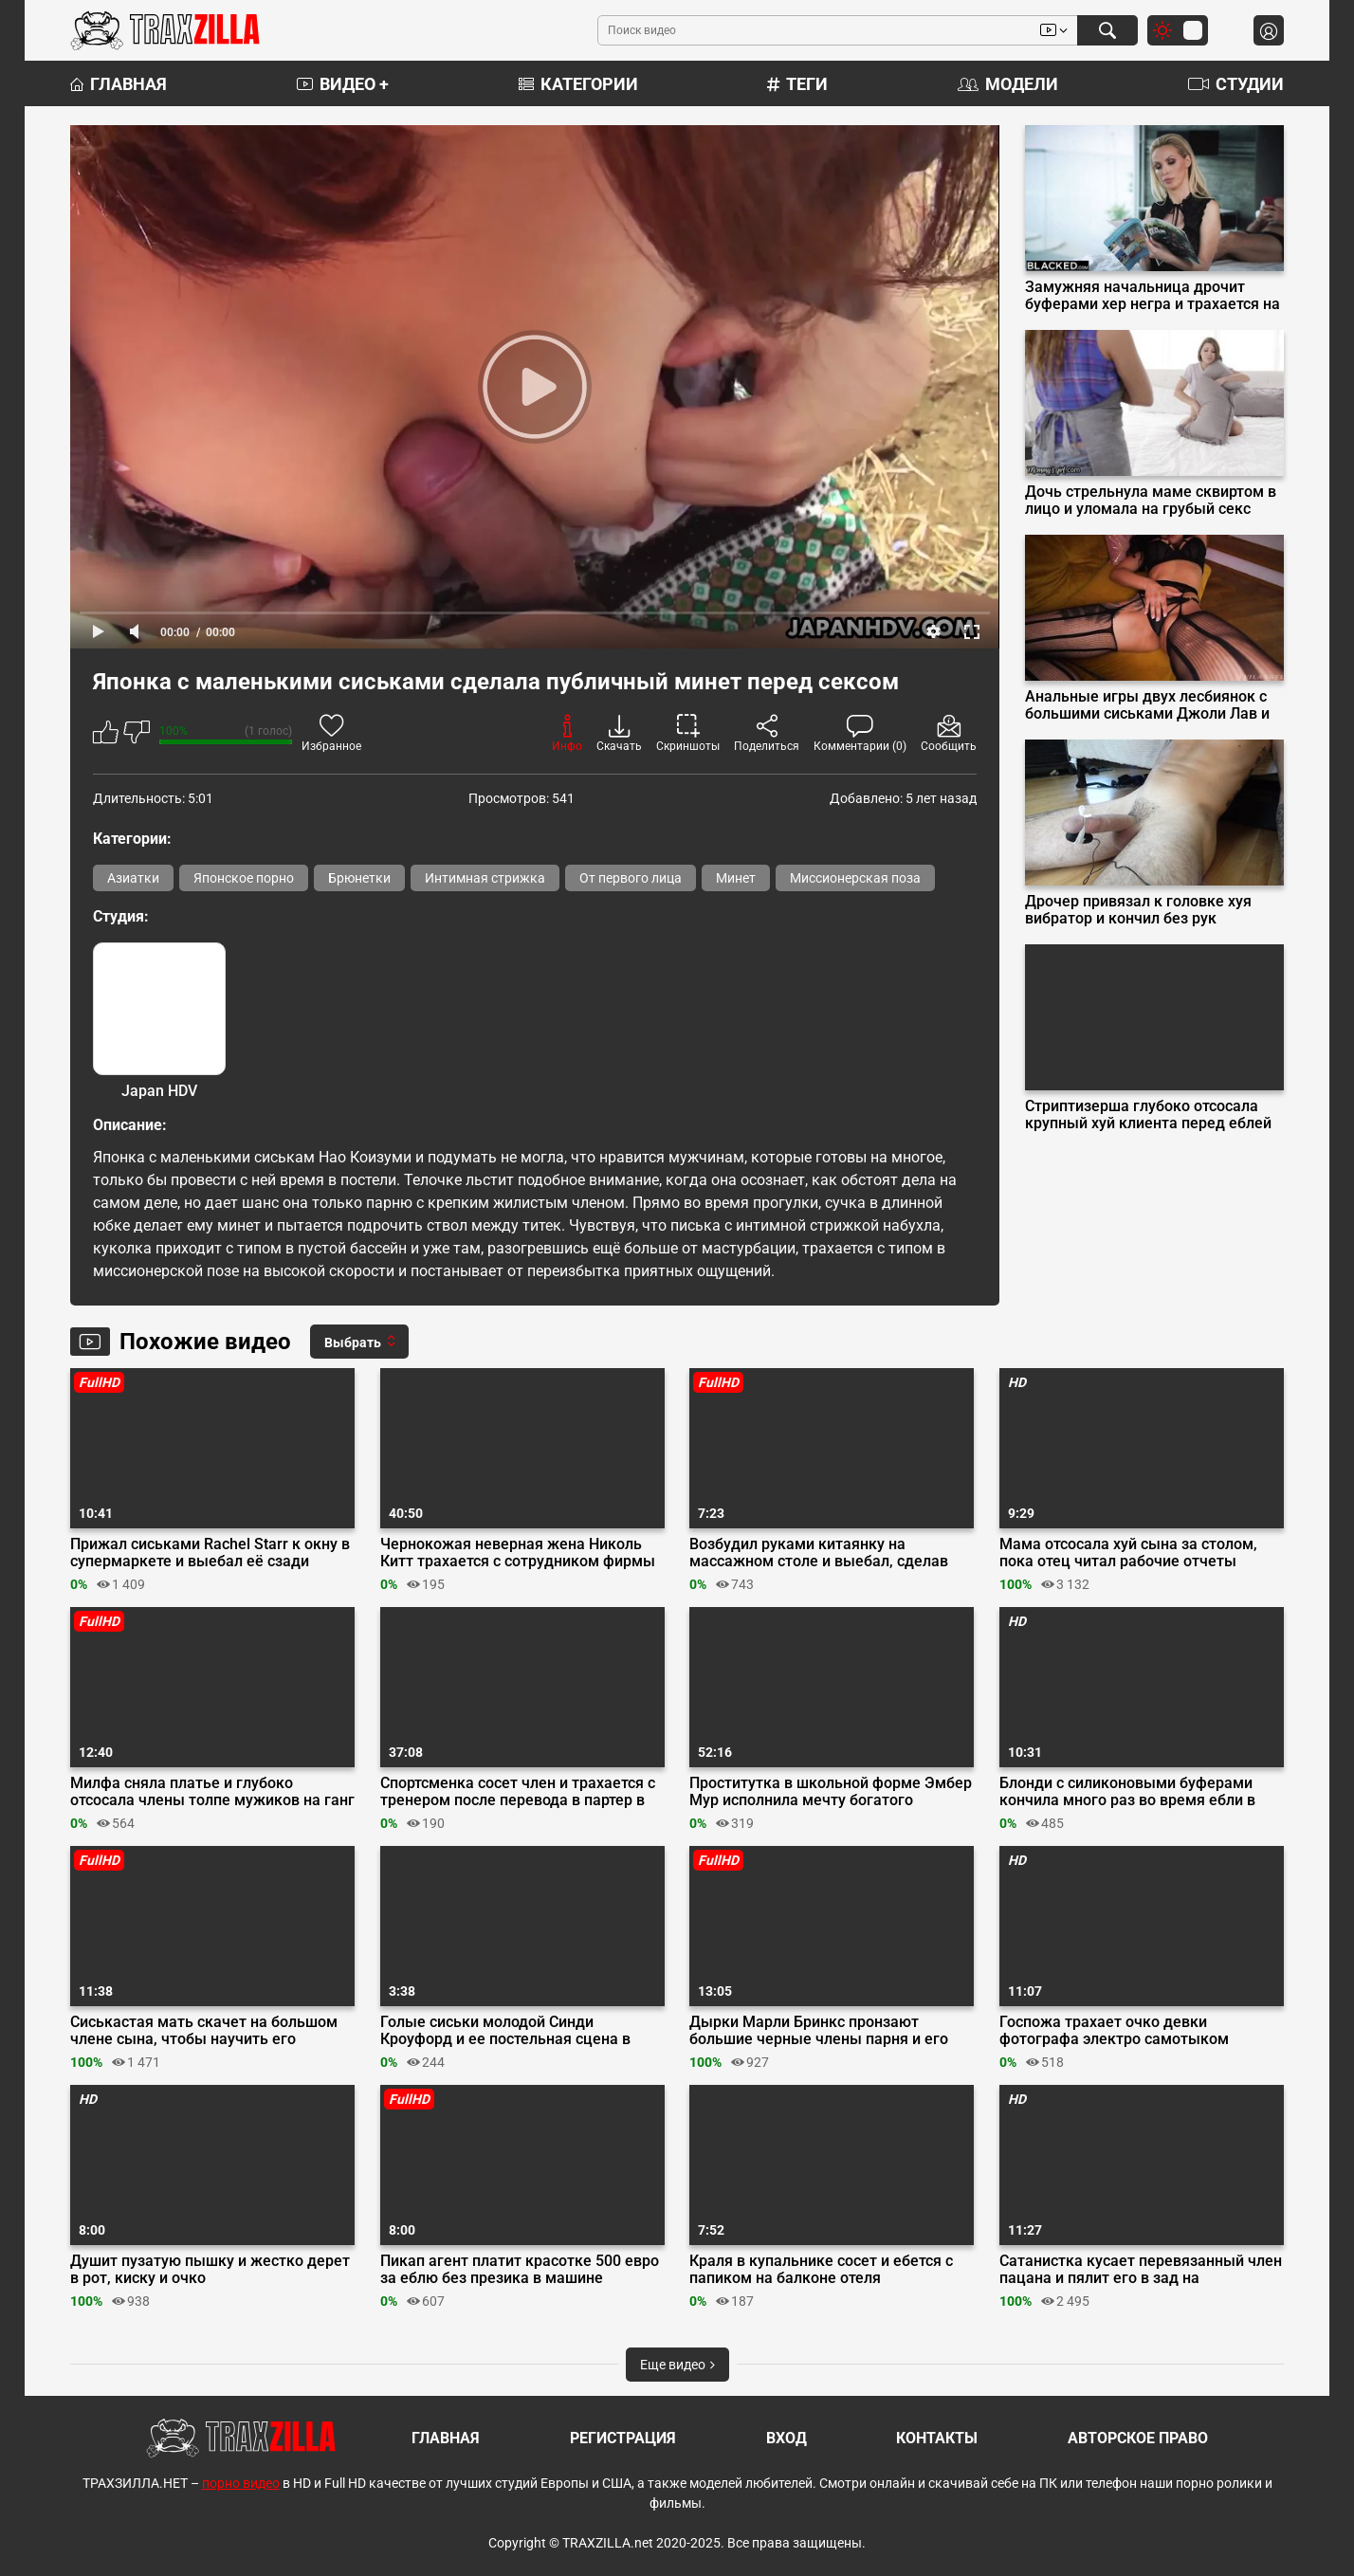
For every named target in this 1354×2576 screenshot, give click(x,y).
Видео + (343, 84)
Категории (578, 84)
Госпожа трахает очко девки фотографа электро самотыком (1114, 2031)
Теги (797, 84)
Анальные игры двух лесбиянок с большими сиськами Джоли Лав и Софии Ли (1147, 705)
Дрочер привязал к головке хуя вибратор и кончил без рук (1138, 910)
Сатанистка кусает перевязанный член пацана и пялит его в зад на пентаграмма (1140, 2270)
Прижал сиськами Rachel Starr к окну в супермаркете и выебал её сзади (210, 1553)
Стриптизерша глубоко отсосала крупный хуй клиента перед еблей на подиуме (1148, 1115)
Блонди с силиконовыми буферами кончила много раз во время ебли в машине (1127, 1792)
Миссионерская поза (855, 878)
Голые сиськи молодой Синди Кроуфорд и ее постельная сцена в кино (505, 2031)
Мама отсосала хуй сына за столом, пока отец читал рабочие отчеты (1128, 1553)
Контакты (937, 2438)
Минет (736, 878)
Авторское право (1138, 2438)
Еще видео (677, 2364)
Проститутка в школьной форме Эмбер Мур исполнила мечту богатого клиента (830, 1792)
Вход (786, 2438)
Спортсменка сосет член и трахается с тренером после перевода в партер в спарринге (517, 1792)
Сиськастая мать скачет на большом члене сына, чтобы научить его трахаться (204, 2031)
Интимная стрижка (485, 878)
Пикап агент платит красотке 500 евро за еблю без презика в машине (519, 2270)
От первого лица (630, 878)
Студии (1236, 84)
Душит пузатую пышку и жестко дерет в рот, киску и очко (210, 2270)
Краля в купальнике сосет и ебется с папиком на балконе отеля (821, 2270)
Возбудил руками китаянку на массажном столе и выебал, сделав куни (818, 1553)
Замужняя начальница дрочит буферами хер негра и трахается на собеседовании (1152, 296)
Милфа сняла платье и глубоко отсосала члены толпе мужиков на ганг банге (212, 1792)
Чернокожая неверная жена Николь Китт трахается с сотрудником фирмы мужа (517, 1553)
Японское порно (243, 878)
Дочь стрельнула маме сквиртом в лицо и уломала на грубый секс (1150, 501)
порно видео (241, 2483)
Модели (1008, 84)
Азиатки (133, 878)
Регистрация (623, 2438)
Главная (118, 84)
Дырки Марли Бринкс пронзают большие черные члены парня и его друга (818, 2031)
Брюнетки (359, 878)
